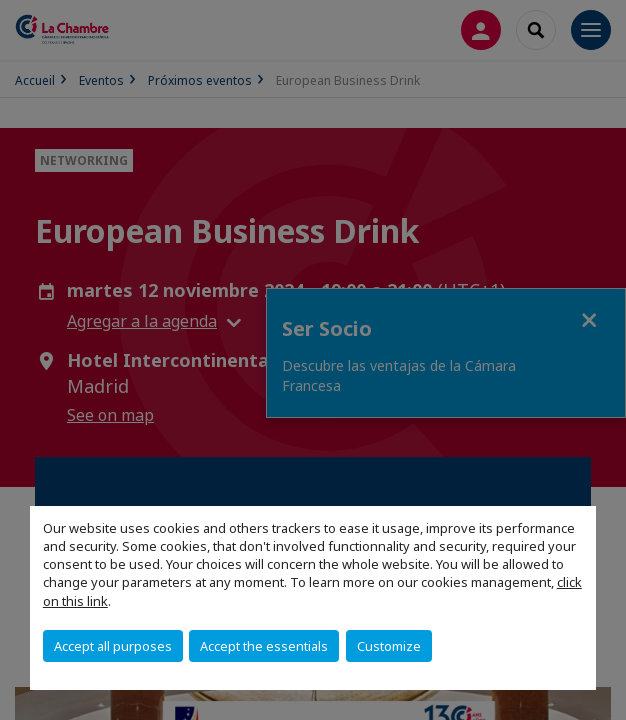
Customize (389, 646)
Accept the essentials (264, 646)
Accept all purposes (113, 646)
